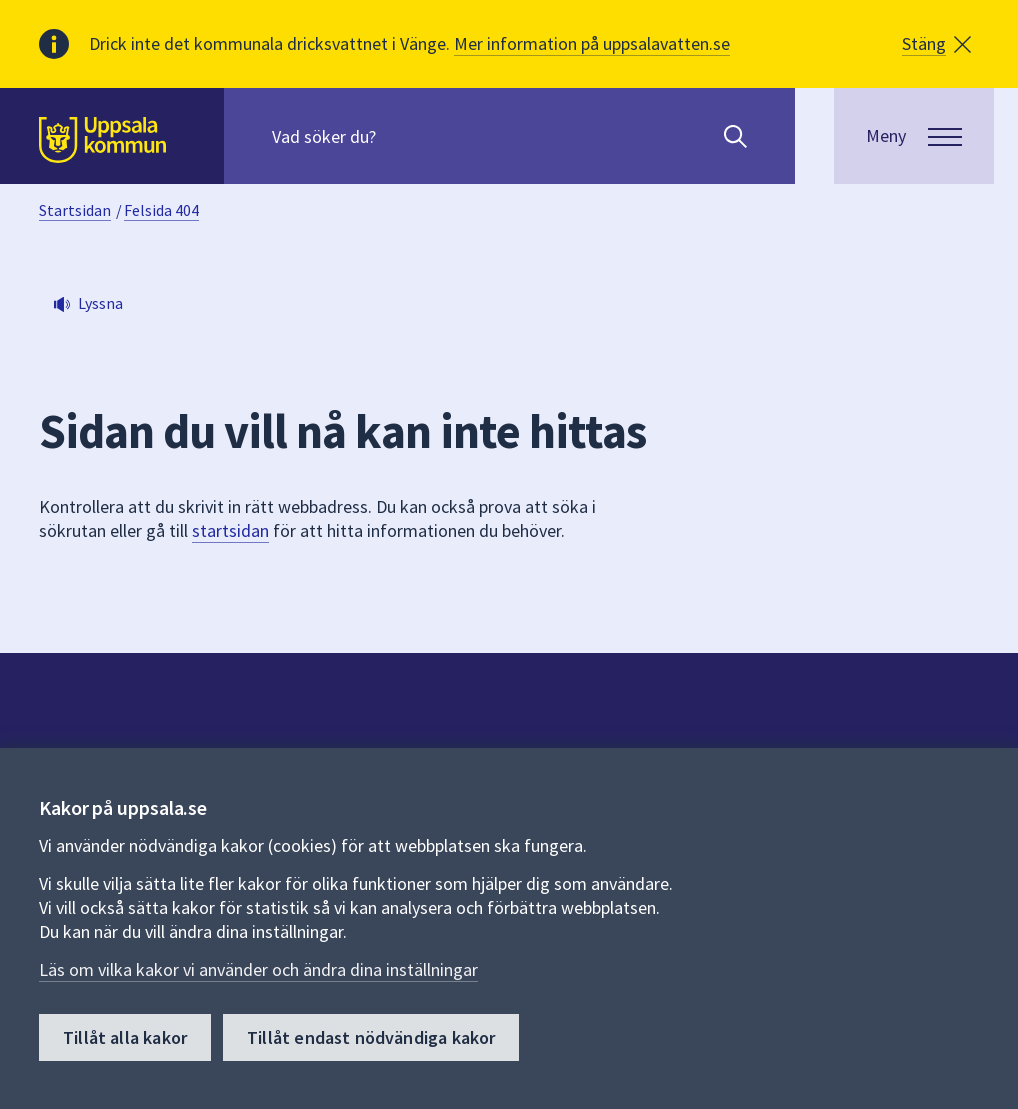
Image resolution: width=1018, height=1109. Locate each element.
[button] (936, 44)
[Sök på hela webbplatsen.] (400, 136)
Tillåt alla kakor (125, 1037)
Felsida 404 (161, 210)
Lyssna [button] (100, 303)
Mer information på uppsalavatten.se (592, 43)
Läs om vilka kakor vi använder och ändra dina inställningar (258, 969)
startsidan (230, 530)
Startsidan (75, 210)
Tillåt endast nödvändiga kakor (371, 1037)
